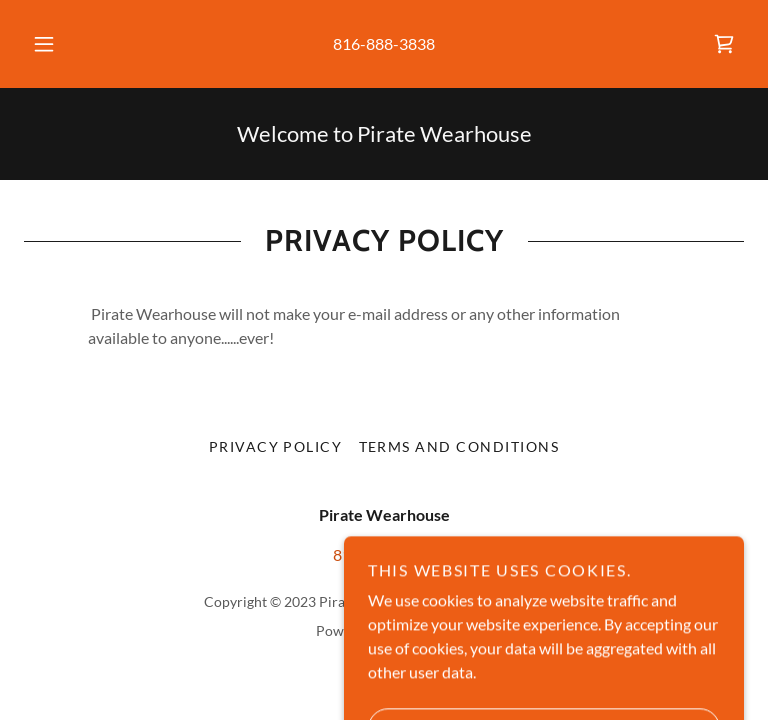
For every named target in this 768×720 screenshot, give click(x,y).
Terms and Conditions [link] (459, 446)
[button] (55, 44)
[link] (724, 44)
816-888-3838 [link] (384, 43)
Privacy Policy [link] (276, 446)
